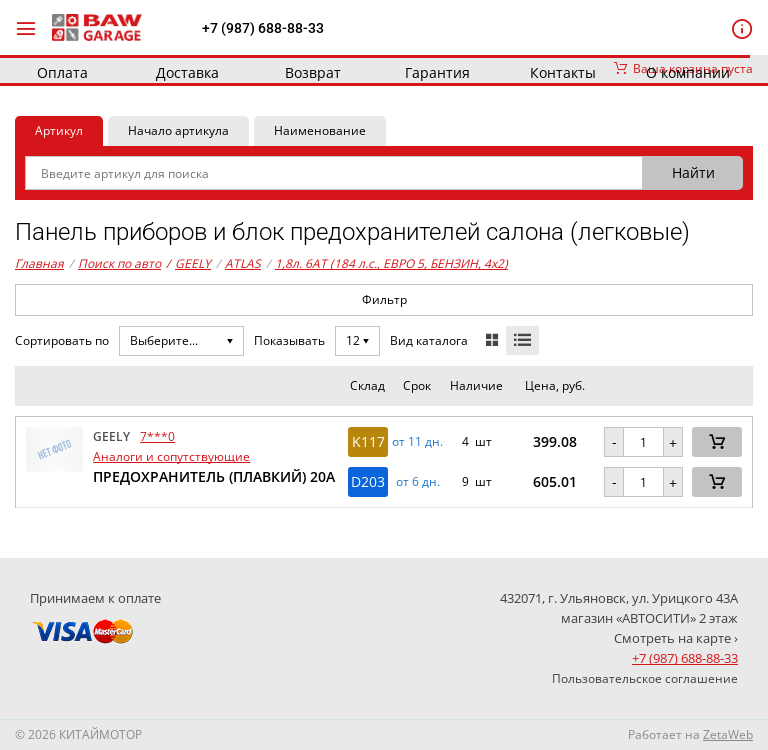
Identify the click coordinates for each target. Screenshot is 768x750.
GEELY (188, 264)
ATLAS (243, 263)
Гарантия (437, 72)
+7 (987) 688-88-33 (263, 28)
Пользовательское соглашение (645, 678)
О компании (688, 72)
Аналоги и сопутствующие (171, 456)
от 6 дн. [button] (418, 482)
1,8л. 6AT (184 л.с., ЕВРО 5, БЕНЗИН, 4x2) (391, 263)
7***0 (157, 436)
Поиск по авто (119, 263)
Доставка (187, 72)
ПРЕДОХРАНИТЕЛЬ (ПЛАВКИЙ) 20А (214, 476)
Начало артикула (178, 130)
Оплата (62, 72)
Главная (39, 263)
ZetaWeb (728, 734)
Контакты (563, 72)
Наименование (320, 130)
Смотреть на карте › (676, 638)
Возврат (313, 72)
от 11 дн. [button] (417, 442)
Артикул (59, 130)
